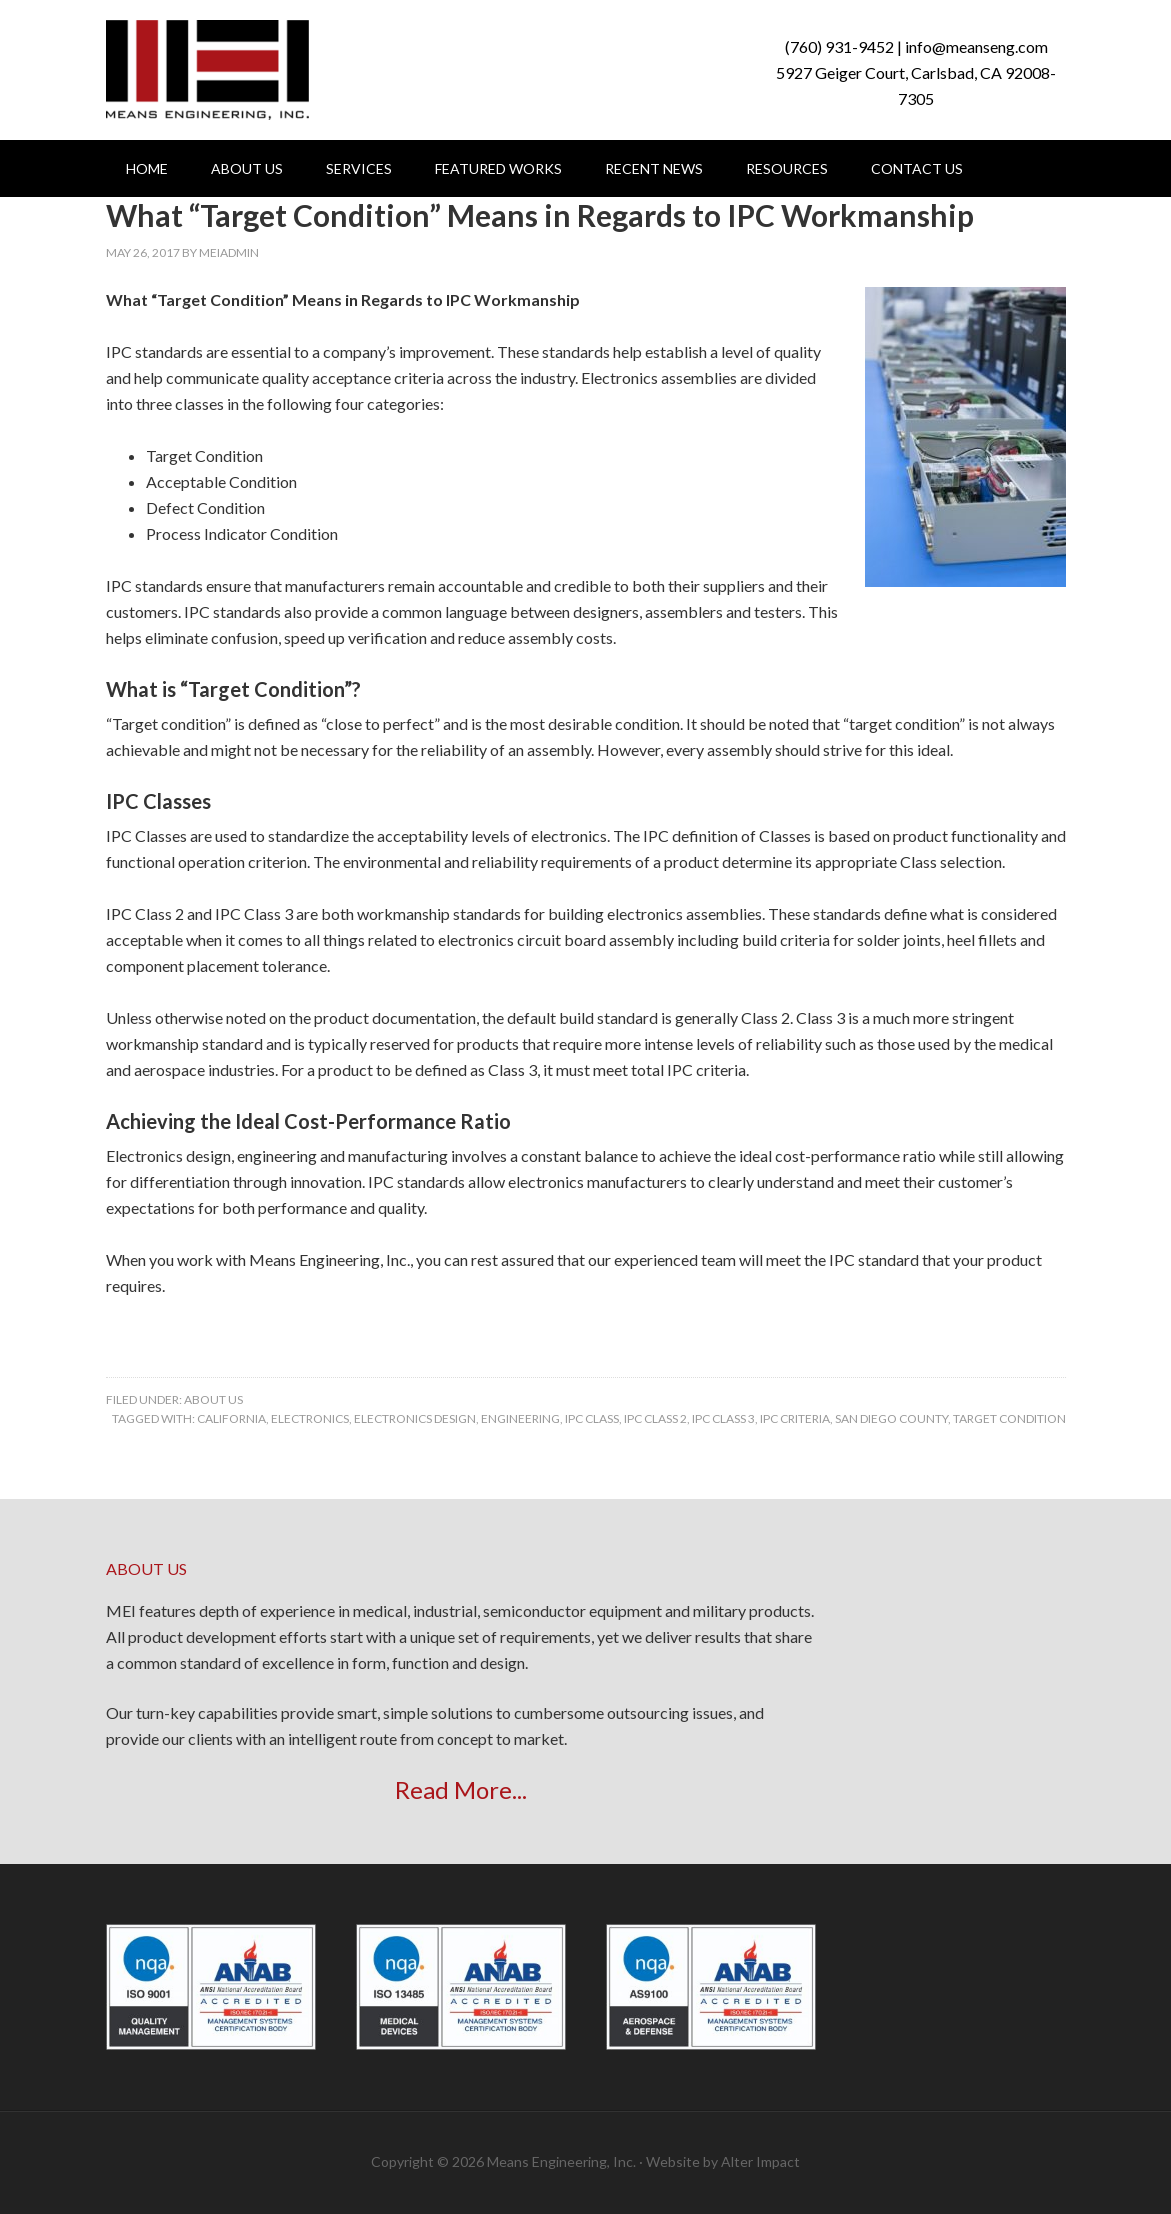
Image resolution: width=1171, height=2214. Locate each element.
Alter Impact (760, 2161)
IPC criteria (795, 1418)
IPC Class (592, 1418)
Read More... (461, 1789)
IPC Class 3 (723, 1418)
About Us (213, 1399)
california (231, 1418)
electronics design (415, 1418)
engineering (520, 1418)
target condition (1009, 1418)
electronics (310, 1418)
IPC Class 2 (655, 1418)
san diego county (891, 1418)
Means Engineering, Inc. (207, 70)
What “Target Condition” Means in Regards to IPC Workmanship (540, 215)
